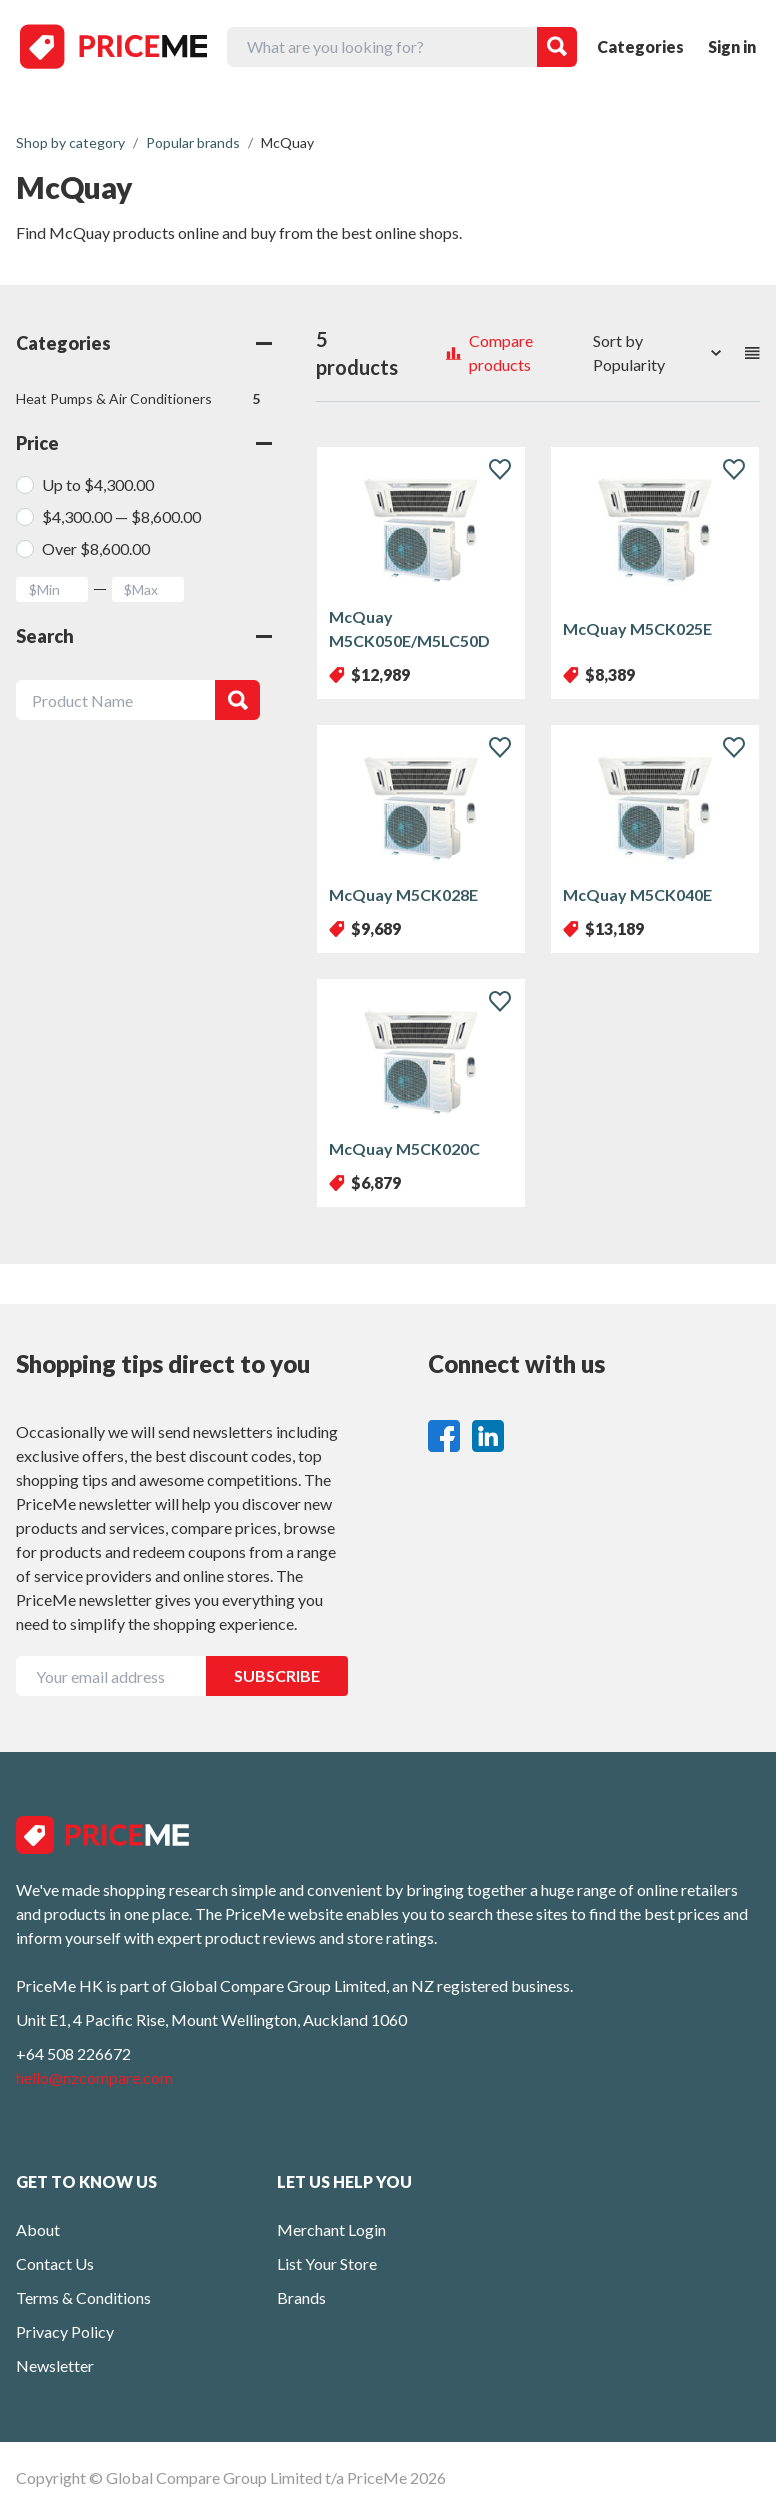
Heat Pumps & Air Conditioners (138, 399)
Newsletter (55, 2365)
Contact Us (55, 2263)
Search (144, 636)
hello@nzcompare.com (94, 2077)
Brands (301, 2297)
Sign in (732, 46)
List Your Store (327, 2263)
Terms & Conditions (83, 2297)
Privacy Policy (65, 2331)
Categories (640, 46)
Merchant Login (331, 2229)
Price (144, 443)
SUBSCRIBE (277, 1675)
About (38, 2229)
